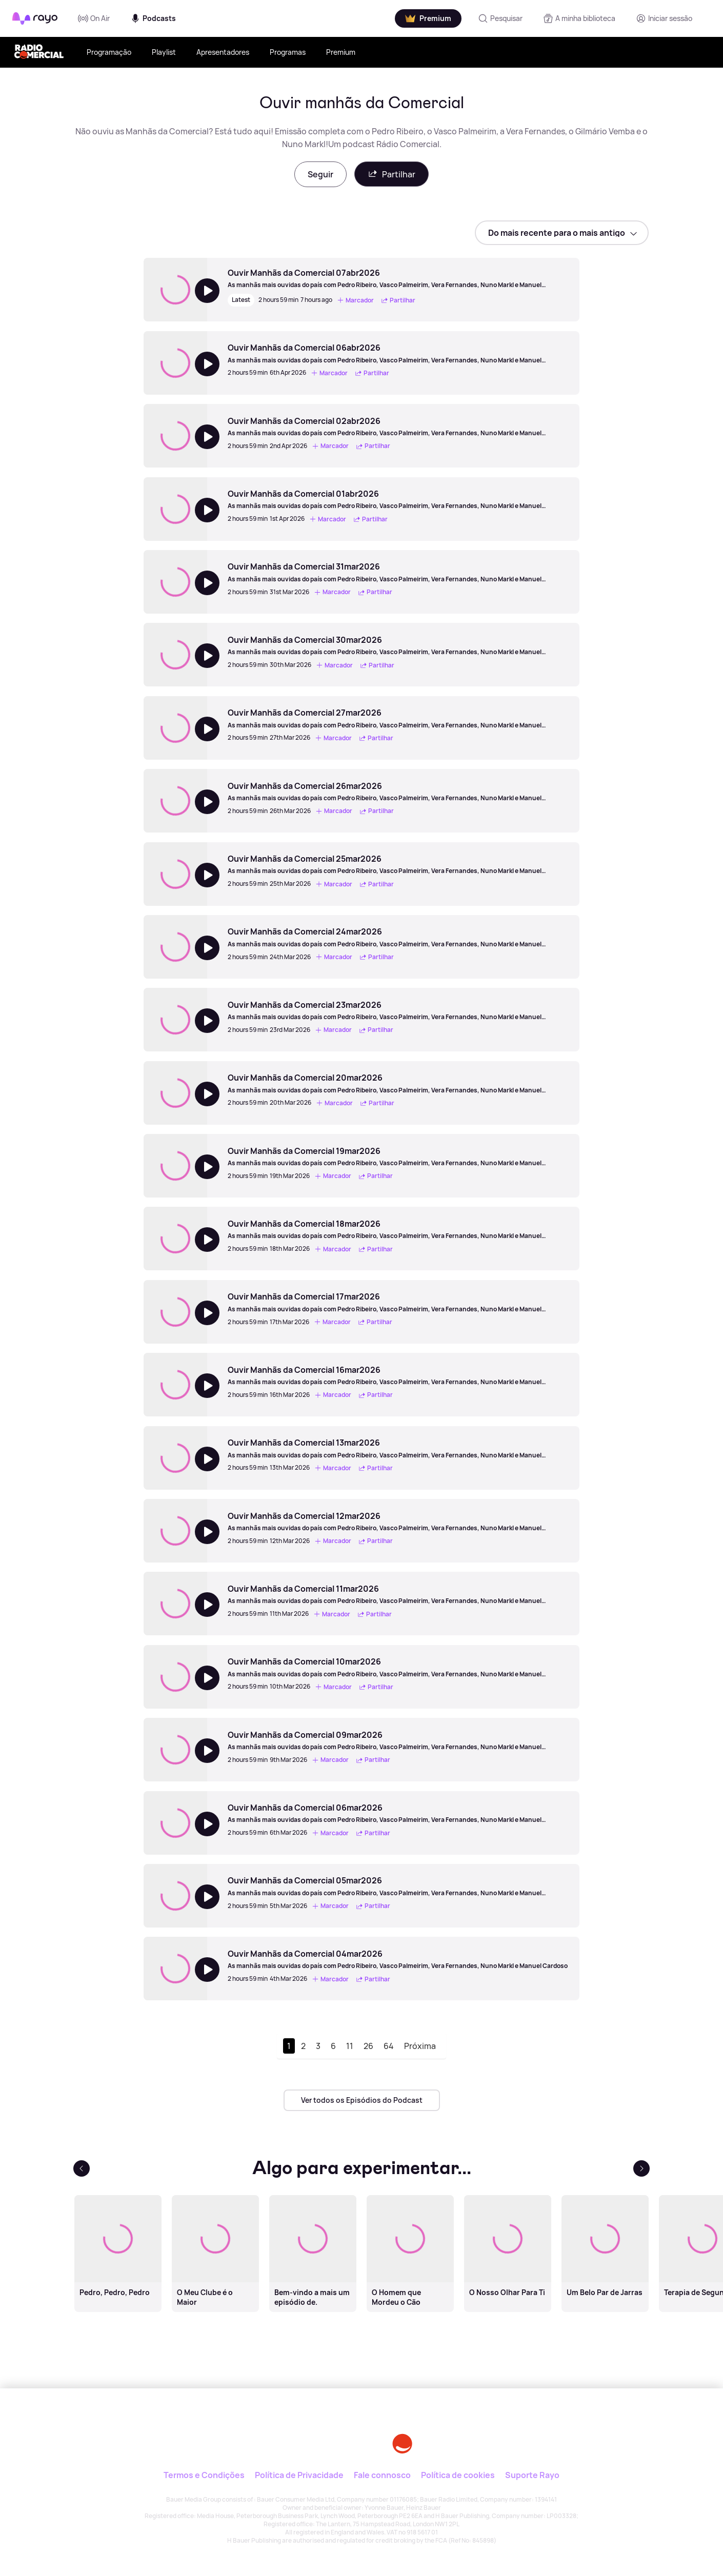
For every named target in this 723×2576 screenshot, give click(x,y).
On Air (94, 18)
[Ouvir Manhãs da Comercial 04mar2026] (398, 1959)
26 (368, 2046)
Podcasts (153, 18)
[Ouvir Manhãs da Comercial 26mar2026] (398, 791)
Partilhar (391, 174)
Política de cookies (458, 2475)
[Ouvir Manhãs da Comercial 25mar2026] (398, 864)
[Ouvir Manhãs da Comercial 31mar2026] (398, 572)
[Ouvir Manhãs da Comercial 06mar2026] (398, 1813)
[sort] (562, 232)
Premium (340, 52)
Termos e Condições (204, 2475)
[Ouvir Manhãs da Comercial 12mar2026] (398, 1521)
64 (389, 2046)
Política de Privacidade (299, 2475)
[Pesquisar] (500, 18)
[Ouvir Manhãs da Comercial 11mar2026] (398, 1594)
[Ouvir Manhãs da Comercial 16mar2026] (398, 1375)
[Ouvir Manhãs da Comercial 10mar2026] (398, 1667)
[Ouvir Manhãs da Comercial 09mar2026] (398, 1740)
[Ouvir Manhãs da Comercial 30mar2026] (398, 645)
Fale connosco (382, 2475)
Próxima (420, 2046)
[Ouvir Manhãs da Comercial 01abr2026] (398, 499)
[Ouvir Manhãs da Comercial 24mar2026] (398, 937)
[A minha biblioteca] (579, 18)
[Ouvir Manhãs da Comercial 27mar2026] (398, 718)
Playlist (164, 52)
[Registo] (664, 18)
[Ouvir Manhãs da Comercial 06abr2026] (398, 353)
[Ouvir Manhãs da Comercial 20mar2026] (398, 1083)
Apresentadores (222, 52)
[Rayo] (284, 2436)
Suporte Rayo (532, 2475)
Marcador (355, 300)
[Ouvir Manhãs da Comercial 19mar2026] (398, 1156)
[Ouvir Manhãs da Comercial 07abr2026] (398, 278)
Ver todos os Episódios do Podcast (362, 2100)
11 (349, 2046)
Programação (109, 52)
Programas (288, 52)
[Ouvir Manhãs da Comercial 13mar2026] (398, 1448)
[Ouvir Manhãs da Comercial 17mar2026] (398, 1302)
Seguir (320, 174)
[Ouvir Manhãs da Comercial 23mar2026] (398, 1010)
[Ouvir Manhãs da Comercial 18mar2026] (398, 1229)
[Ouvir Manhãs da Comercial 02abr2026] (398, 426)
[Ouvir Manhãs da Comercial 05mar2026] (398, 1886)
